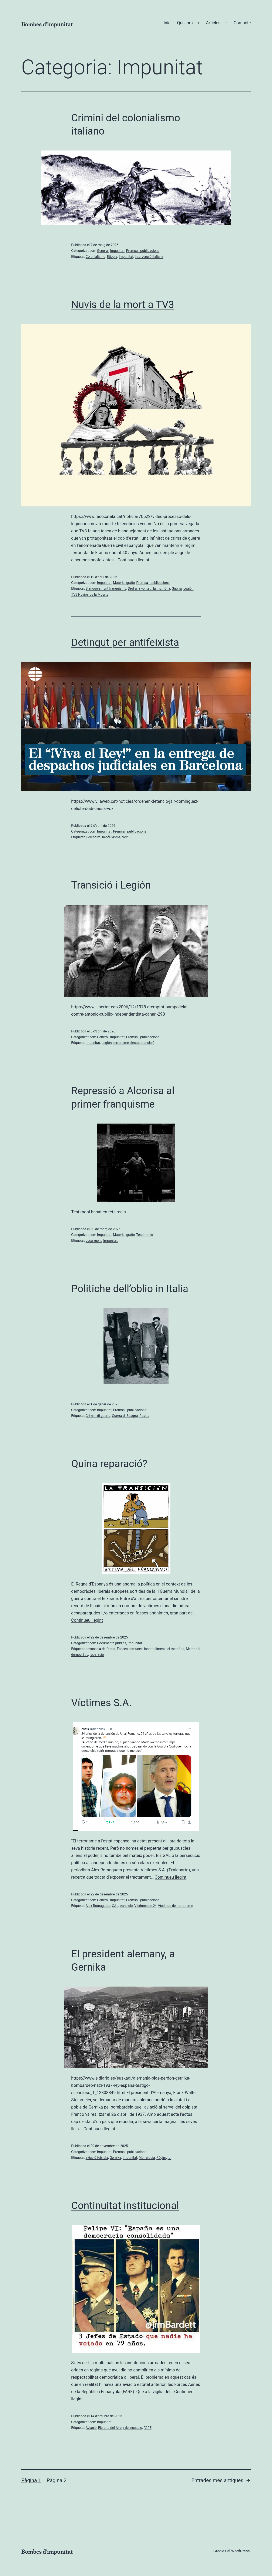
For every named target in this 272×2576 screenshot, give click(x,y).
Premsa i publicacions (142, 251)
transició (147, 1043)
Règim (161, 2158)
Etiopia (112, 257)
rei (169, 2158)
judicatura (93, 837)
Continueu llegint (133, 559)
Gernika (115, 2158)
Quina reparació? (109, 1464)
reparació (97, 1655)
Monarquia (147, 2158)
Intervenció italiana (149, 257)
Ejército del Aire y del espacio (120, 2428)
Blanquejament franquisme (106, 588)
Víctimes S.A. (101, 1703)
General (103, 251)
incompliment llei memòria (164, 1649)
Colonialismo (95, 257)
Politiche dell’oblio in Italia (129, 1289)
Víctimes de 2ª (145, 1906)
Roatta (144, 1416)
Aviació (91, 2428)
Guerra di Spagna (125, 1416)
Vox (125, 837)
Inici (167, 22)
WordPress (240, 2551)
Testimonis (144, 1235)
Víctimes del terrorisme (175, 1906)
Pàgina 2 (57, 2480)
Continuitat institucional (125, 2205)
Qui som (185, 22)
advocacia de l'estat (100, 1649)
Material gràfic (124, 583)
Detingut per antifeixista (125, 642)
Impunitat (117, 251)
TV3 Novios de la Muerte (89, 594)
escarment (94, 1241)
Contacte (242, 22)
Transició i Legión (111, 885)
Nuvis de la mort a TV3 (122, 304)
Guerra (177, 588)
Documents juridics (111, 1643)
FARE (148, 2428)
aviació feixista (97, 2158)
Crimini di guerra (98, 1416)
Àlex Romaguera (98, 1906)
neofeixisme (111, 837)
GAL (115, 1906)
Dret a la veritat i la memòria (149, 588)
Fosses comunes (130, 1649)
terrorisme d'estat (126, 1043)
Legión (188, 588)
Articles (213, 22)
